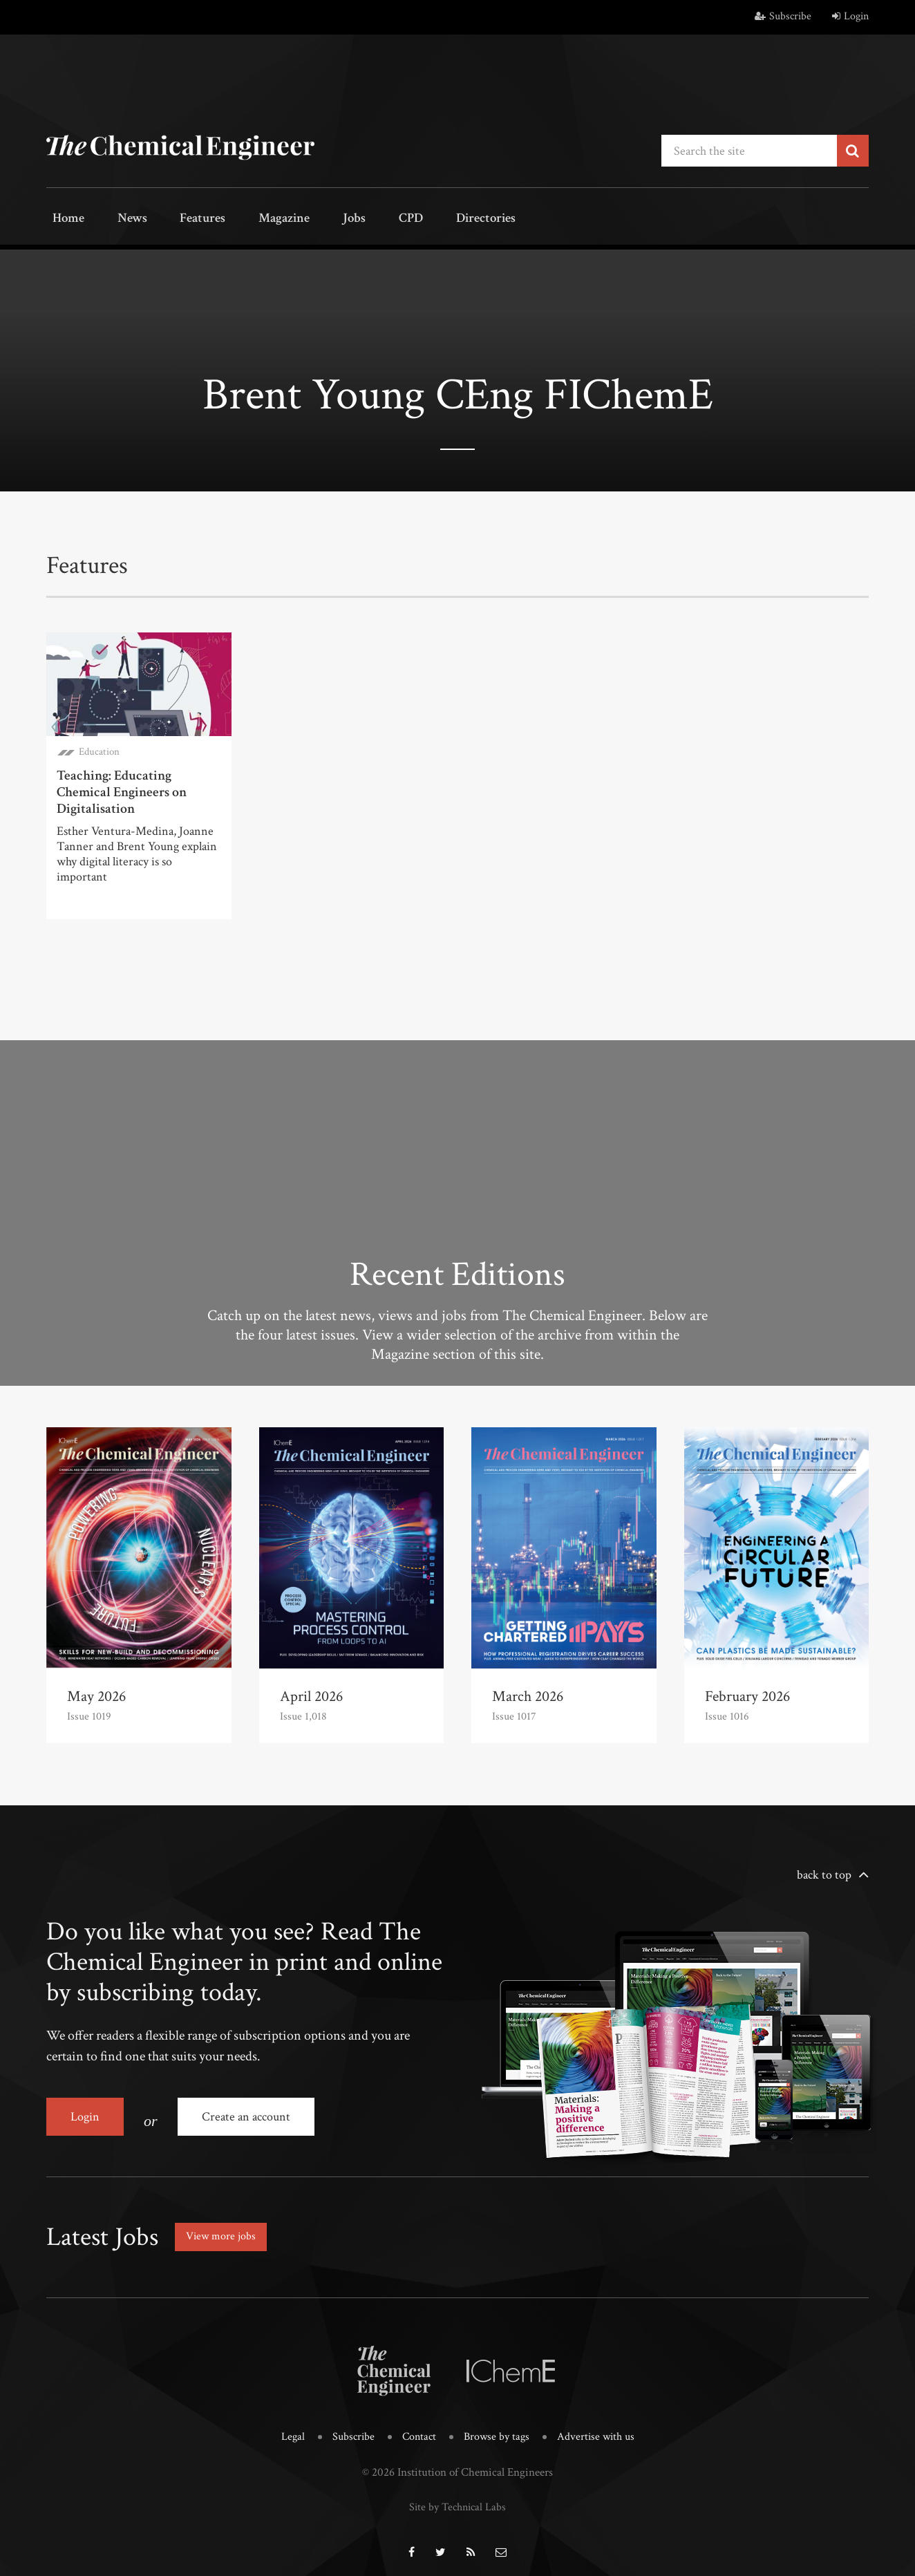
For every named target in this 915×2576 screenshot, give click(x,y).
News (117, 219)
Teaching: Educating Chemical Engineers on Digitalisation (122, 789)
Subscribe (783, 16)
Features (177, 219)
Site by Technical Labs (457, 2493)
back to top (824, 1872)
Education (99, 749)
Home (63, 219)
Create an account (253, 2114)
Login (850, 16)
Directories (421, 219)
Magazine (250, 219)
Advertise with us (599, 2425)
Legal (288, 2425)
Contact (417, 2425)
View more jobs (225, 2226)
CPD (355, 219)
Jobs (310, 219)
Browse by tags (497, 2425)
